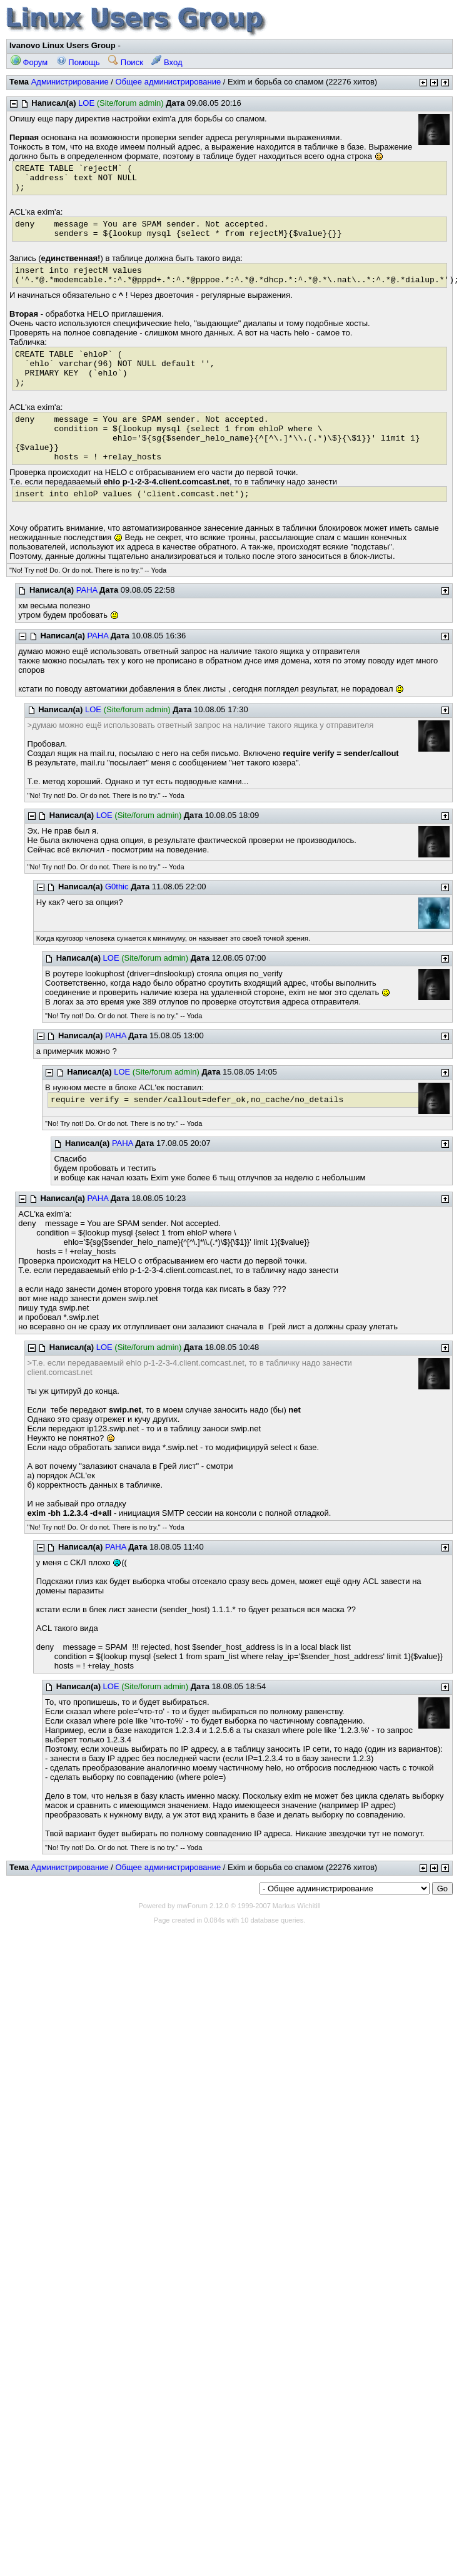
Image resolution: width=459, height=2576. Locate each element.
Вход (166, 62)
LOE (86, 103)
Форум (29, 62)
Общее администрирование (168, 81)
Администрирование (70, 81)
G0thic (117, 886)
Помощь (78, 62)
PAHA (87, 590)
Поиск (125, 62)
